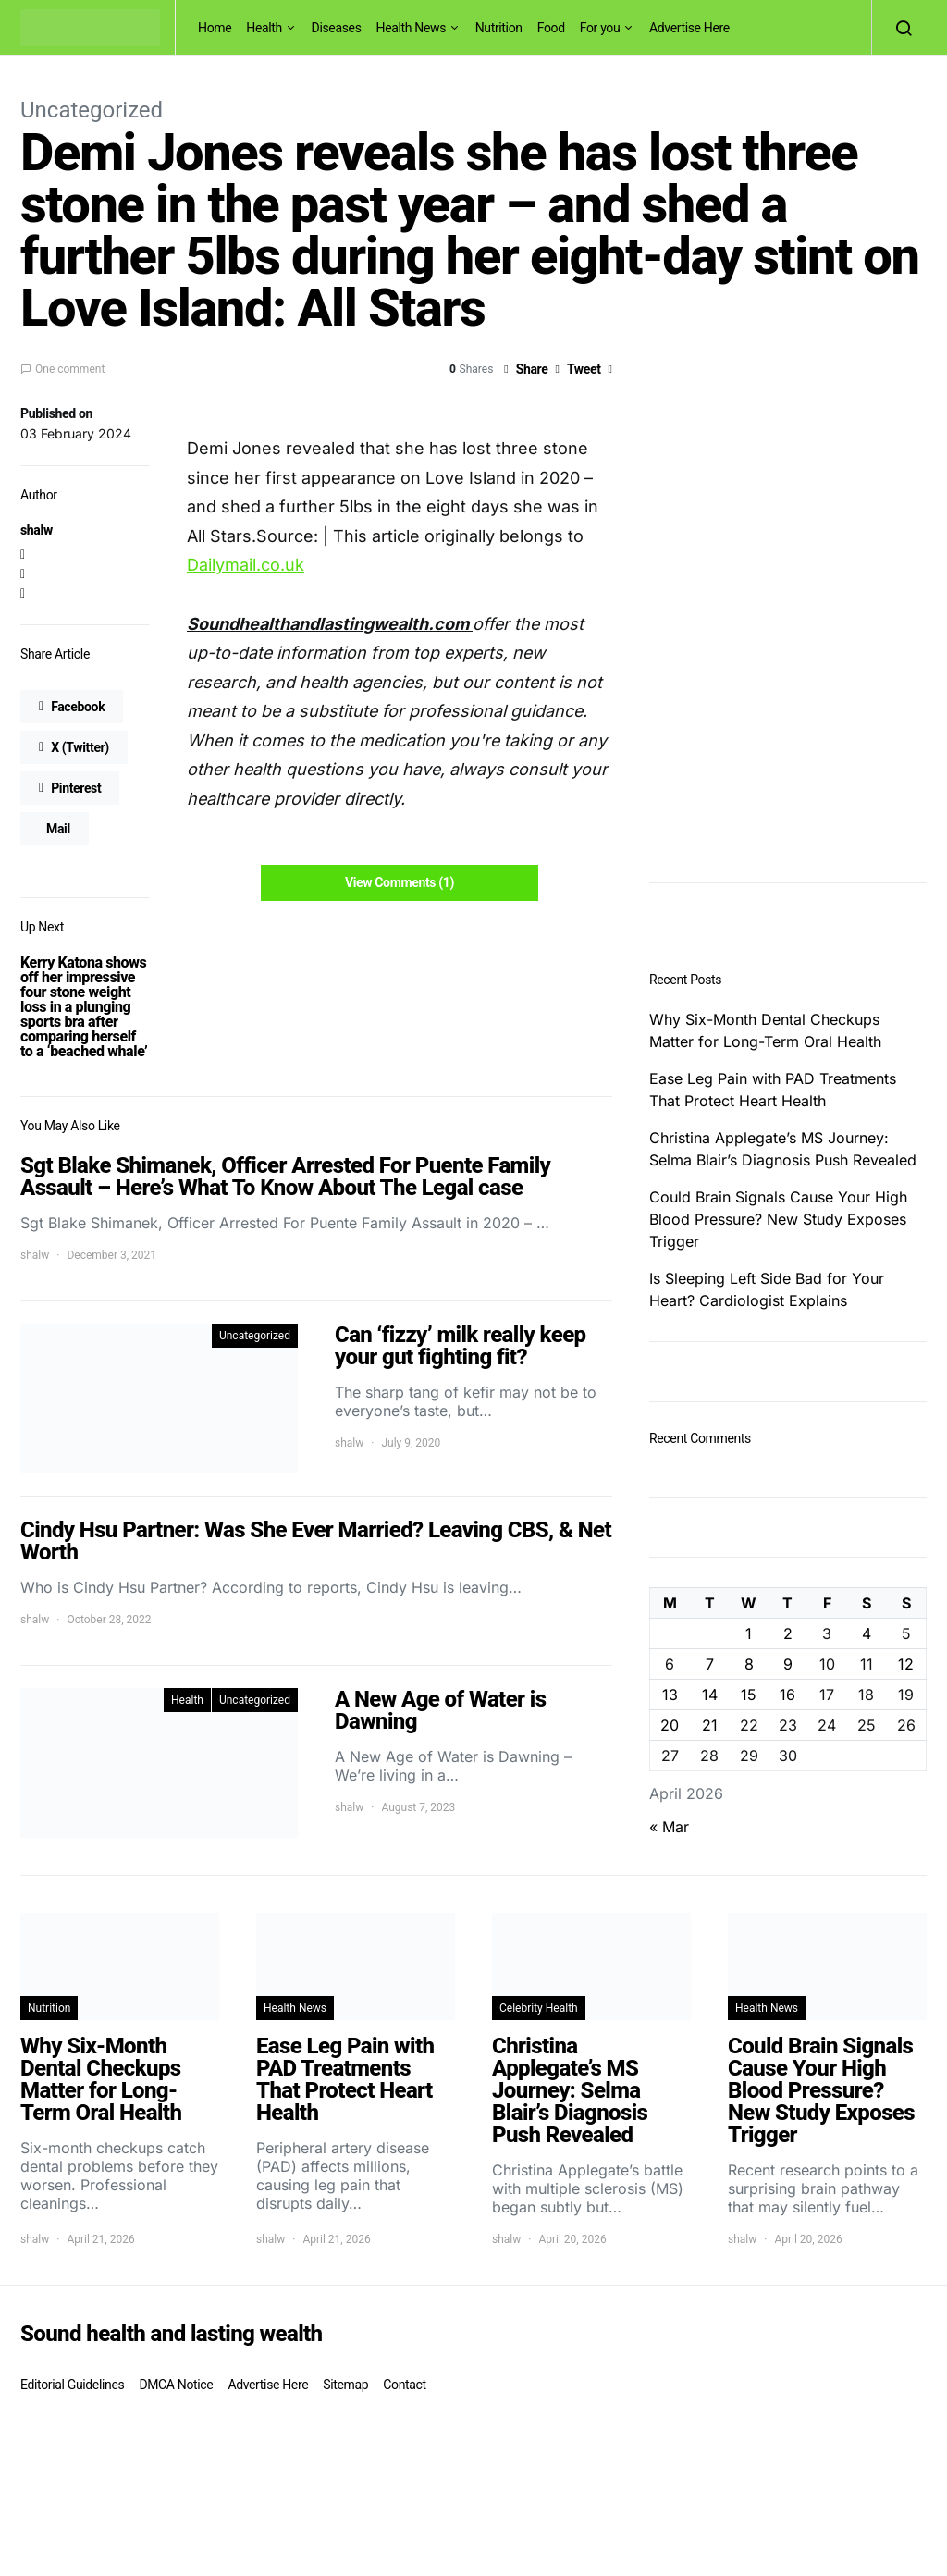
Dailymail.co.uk (245, 564)
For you (600, 27)
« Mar (669, 1827)
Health (264, 27)
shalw (36, 530)
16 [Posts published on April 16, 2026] (787, 1694)
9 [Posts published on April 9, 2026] (788, 1664)
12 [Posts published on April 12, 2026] (906, 1664)
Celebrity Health (538, 2008)
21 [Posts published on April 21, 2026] (710, 1725)
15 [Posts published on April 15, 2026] (748, 1694)
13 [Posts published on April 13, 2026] (670, 1694)
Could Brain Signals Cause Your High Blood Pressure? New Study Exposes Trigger (778, 1219)
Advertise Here (689, 27)
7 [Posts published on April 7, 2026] (710, 1664)
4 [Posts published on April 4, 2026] (866, 1633)
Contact (404, 2384)
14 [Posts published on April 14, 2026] (710, 1694)
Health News (411, 27)
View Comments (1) (399, 882)
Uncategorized (91, 110)
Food (551, 27)
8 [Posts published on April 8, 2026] (749, 1664)
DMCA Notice (176, 2384)
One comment (70, 369)
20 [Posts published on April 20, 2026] (669, 1725)
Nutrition (499, 27)
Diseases (337, 27)
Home (214, 27)
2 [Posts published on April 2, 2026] (788, 1633)
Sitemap (345, 2384)
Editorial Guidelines (72, 2384)
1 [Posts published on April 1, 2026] (748, 1633)
